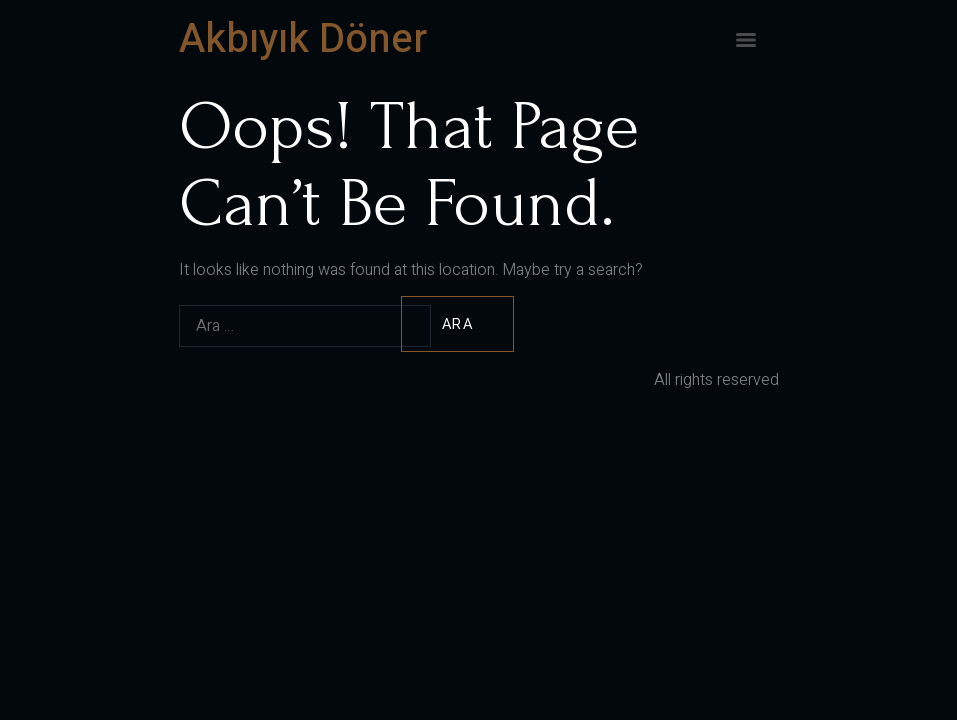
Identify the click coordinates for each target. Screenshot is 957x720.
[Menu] (746, 40)
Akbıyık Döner (303, 39)
